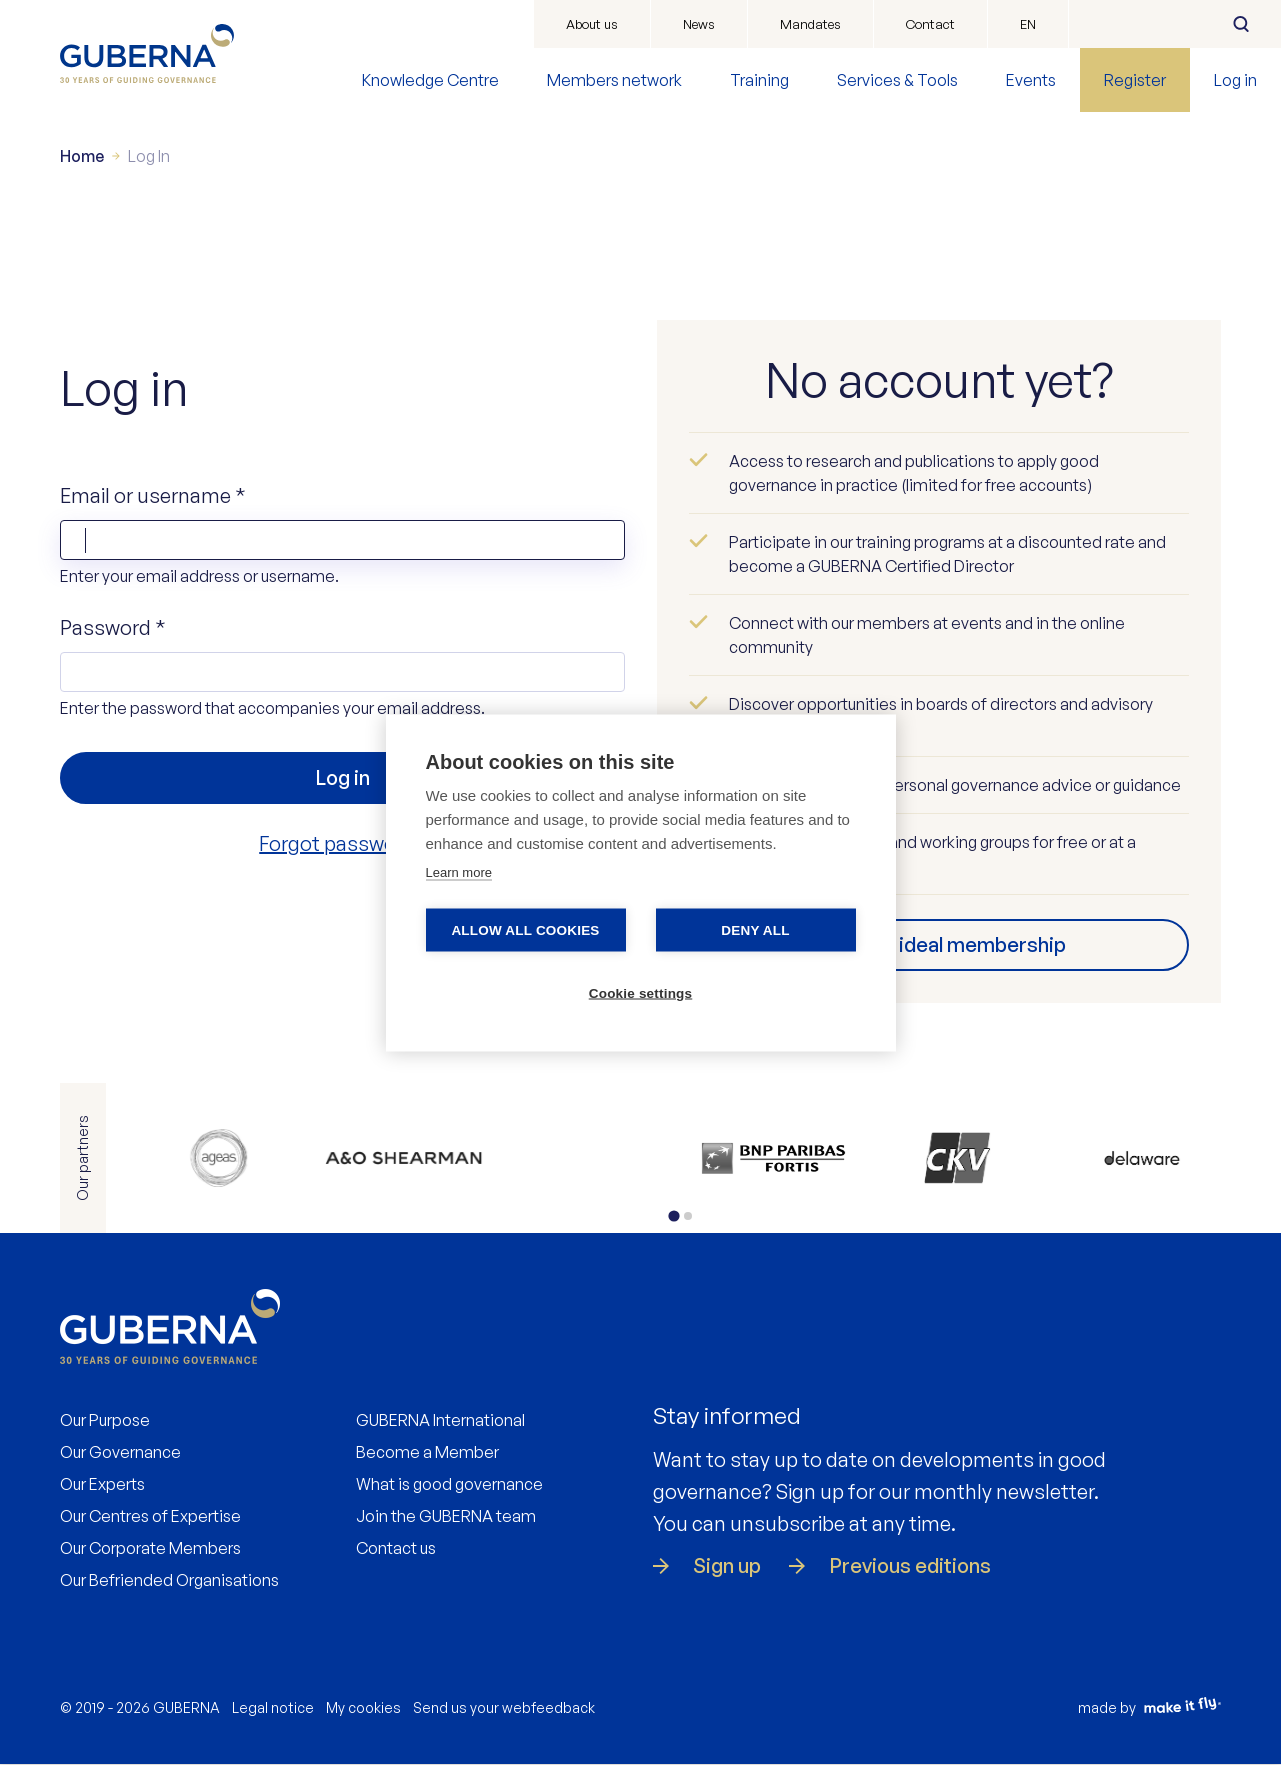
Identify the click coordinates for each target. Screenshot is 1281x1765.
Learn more (459, 871)
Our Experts (102, 1484)
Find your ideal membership (938, 944)
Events (1031, 80)
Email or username (153, 495)
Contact (930, 24)
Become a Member (427, 1452)
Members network (614, 80)
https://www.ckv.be (957, 1158)
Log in (1235, 80)
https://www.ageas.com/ (218, 1158)
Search (1241, 24)
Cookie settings (641, 992)
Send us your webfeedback (504, 1707)
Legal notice (273, 1707)
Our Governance (120, 1452)
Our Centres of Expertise (150, 1516)
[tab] (673, 1215)
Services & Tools (897, 80)
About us (592, 24)
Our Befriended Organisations (169, 1580)
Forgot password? (342, 843)
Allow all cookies (525, 929)
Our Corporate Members (150, 1548)
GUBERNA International (440, 1420)
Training (759, 80)
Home (82, 156)
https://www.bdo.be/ (588, 1158)
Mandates (810, 24)
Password (113, 627)
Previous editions (910, 1566)
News (699, 24)
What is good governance (449, 1484)
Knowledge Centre (430, 80)
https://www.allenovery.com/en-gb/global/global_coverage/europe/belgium (403, 1158)
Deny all (755, 929)
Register (1135, 80)
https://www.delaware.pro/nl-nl (1142, 1158)
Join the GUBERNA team (446, 1516)
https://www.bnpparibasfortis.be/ (772, 1158)
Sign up (727, 1566)
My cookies (363, 1707)
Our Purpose (105, 1420)
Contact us (396, 1548)
